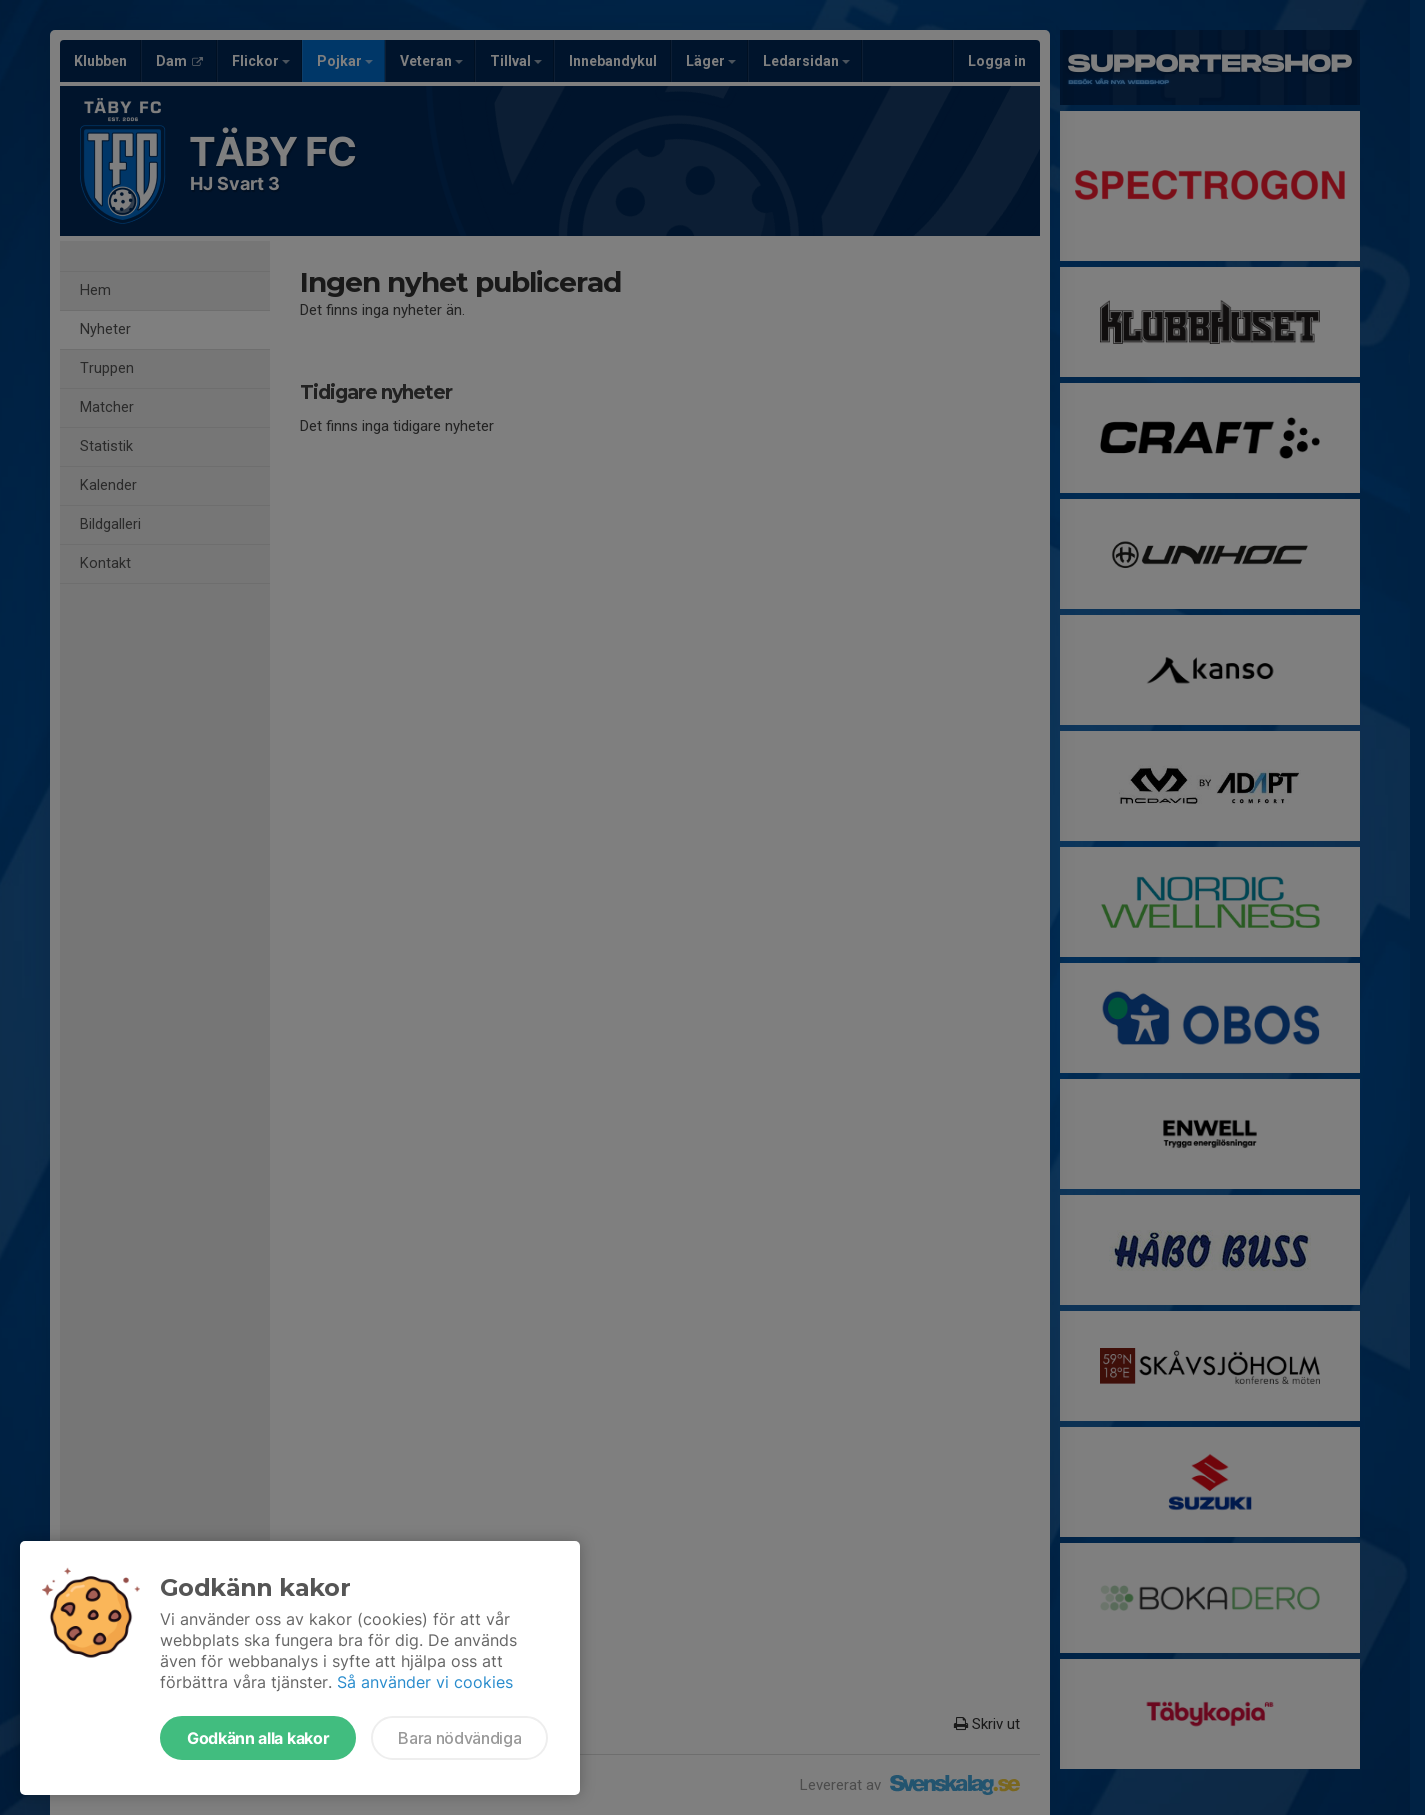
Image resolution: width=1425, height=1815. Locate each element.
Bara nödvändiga (459, 1738)
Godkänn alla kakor (258, 1738)
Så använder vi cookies (425, 1682)
